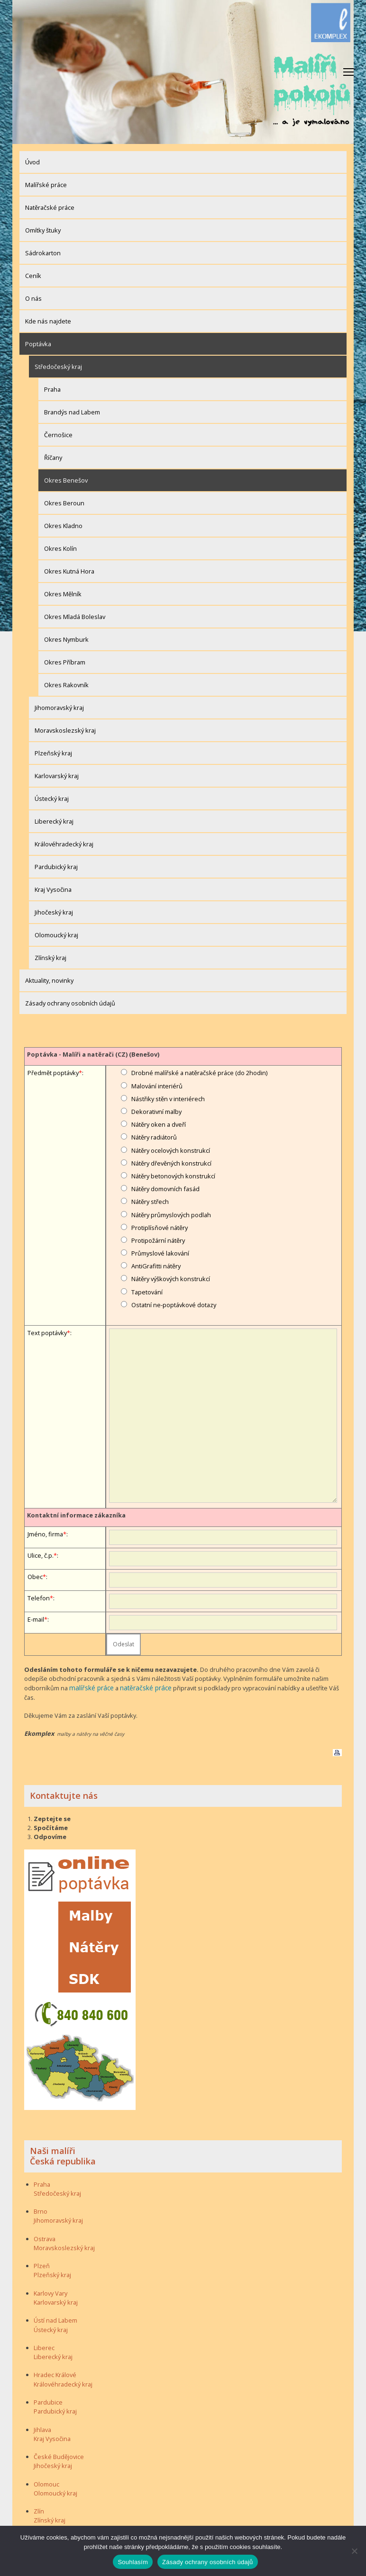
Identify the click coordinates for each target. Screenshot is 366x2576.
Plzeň (42, 2265)
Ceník (33, 275)
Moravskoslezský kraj (65, 730)
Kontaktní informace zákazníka (76, 1515)
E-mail (35, 1619)
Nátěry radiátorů (154, 1137)
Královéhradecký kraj (64, 844)
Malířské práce (46, 184)
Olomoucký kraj (56, 935)
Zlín (39, 2510)
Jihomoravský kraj (59, 707)
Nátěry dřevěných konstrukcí (171, 1163)
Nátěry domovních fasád (165, 1189)
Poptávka (38, 344)
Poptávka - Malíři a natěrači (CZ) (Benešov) (93, 1054)
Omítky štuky (43, 230)
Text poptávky (47, 1332)
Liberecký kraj (54, 821)
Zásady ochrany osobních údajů (70, 1003)
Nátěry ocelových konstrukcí (170, 1150)
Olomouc (46, 2483)
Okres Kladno (63, 525)
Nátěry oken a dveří (158, 1124)
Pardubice (48, 2401)
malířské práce (90, 1687)
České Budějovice (59, 2456)
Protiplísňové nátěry (159, 1227)
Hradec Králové (55, 2374)
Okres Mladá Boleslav (74, 616)
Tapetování (147, 1292)
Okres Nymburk (66, 639)
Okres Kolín (60, 548)
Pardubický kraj (56, 866)
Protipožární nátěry (158, 1240)
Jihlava (42, 2428)
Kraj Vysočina (53, 889)
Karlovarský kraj (57, 776)
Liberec (44, 2347)
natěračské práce (141, 1687)
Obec (35, 1576)
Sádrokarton (43, 253)
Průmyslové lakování (160, 1253)
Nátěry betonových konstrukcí (173, 1176)
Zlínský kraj (50, 957)
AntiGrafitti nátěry (156, 1266)
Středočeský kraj (58, 366)
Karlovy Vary (50, 2292)
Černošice (58, 435)
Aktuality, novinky (49, 980)
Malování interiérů (157, 1086)
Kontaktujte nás (64, 1795)
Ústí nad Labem (55, 2320)
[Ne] (354, 2551)
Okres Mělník (63, 594)
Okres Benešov (66, 480)
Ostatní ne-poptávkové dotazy (173, 1305)
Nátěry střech (150, 1201)
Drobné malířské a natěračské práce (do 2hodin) (199, 1072)
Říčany (53, 457)
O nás (33, 298)
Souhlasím (133, 2562)
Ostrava (44, 2238)
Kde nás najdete (48, 321)
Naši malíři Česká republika (63, 2155)
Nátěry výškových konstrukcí (170, 1279)
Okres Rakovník (66, 685)
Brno (40, 2211)
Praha (52, 389)
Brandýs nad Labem (72, 412)
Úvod (32, 162)
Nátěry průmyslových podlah (171, 1215)
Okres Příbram (64, 662)
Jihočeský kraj (54, 912)
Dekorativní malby (156, 1111)
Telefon (38, 1598)
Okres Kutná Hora (69, 571)
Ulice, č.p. (40, 1555)
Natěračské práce (49, 207)
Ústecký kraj (52, 798)
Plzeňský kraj (53, 753)
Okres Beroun (64, 503)
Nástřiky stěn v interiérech (168, 1099)
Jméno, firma (45, 1534)
